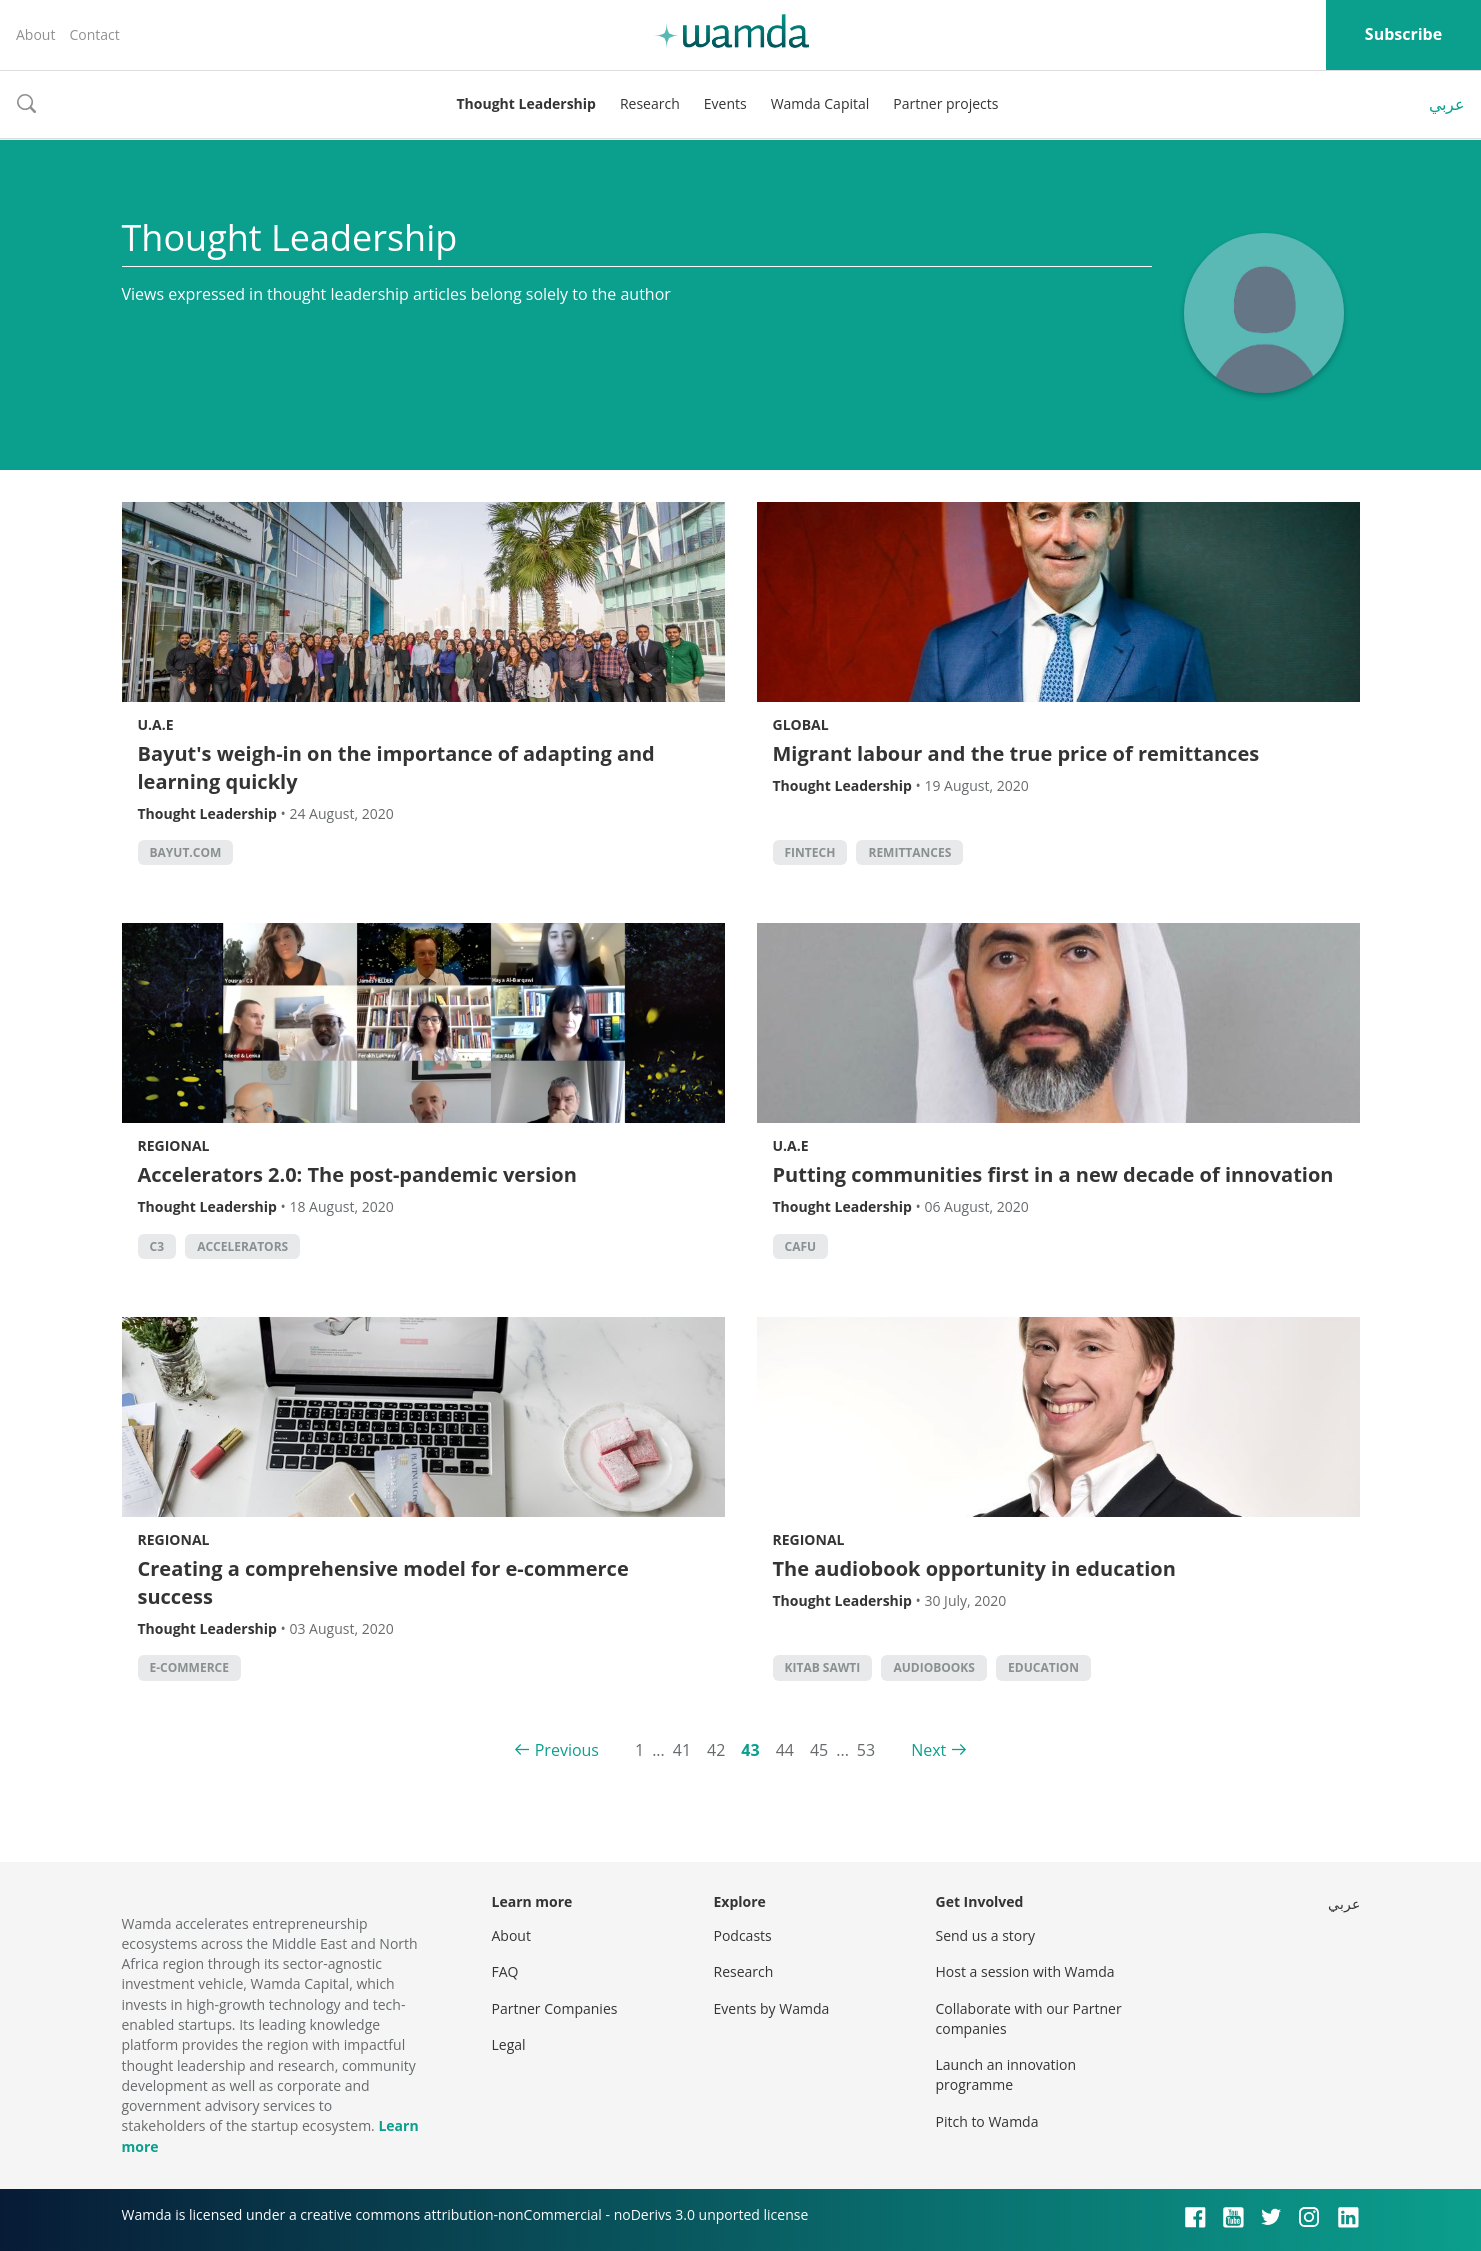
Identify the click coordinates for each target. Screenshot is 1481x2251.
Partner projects (945, 103)
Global (801, 724)
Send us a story (985, 1935)
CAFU (801, 1246)
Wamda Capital (820, 103)
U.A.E (156, 724)
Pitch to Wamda (987, 2121)
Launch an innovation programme (1006, 2074)
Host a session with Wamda (1025, 1971)
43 (750, 1750)
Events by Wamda (772, 2008)
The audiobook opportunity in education (974, 1568)
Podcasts (743, 1935)
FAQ (505, 1971)
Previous (567, 1750)
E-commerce (189, 1667)
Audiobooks (934, 1667)
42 (716, 1750)
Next (928, 1750)
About (35, 34)
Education (1043, 1667)
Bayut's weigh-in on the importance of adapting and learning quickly (396, 767)
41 (682, 1750)
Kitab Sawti (823, 1667)
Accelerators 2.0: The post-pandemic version (357, 1174)
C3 (157, 1246)
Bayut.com (186, 852)
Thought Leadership (526, 103)
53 (866, 1750)
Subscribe (1403, 34)
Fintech (810, 852)
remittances (909, 852)
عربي (1447, 104)
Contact (94, 34)
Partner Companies (555, 2008)
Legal (509, 2044)
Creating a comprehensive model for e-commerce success (383, 1582)
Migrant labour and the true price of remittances (1016, 753)
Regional (174, 1145)
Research (650, 103)
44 (785, 1750)
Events (725, 103)
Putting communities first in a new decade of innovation (1053, 1174)
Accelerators (242, 1246)
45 (819, 1750)
